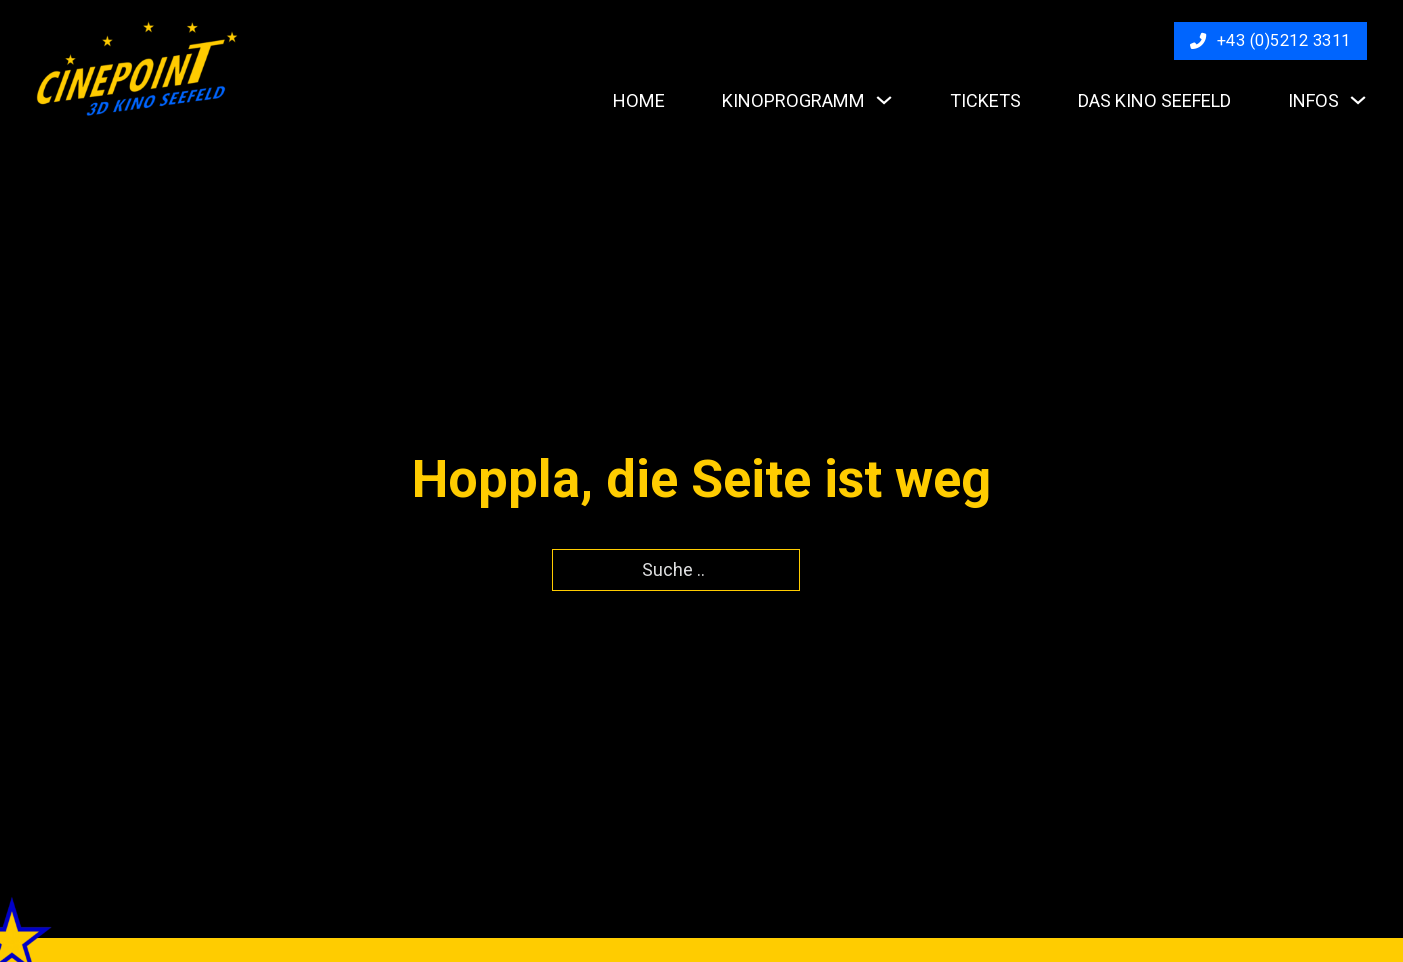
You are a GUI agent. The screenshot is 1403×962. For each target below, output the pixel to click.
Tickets (985, 100)
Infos (1313, 100)
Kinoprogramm (793, 100)
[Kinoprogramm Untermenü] (884, 100)
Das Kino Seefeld (1154, 100)
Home (639, 100)
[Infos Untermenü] (1358, 100)
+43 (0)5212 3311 (1270, 40)
